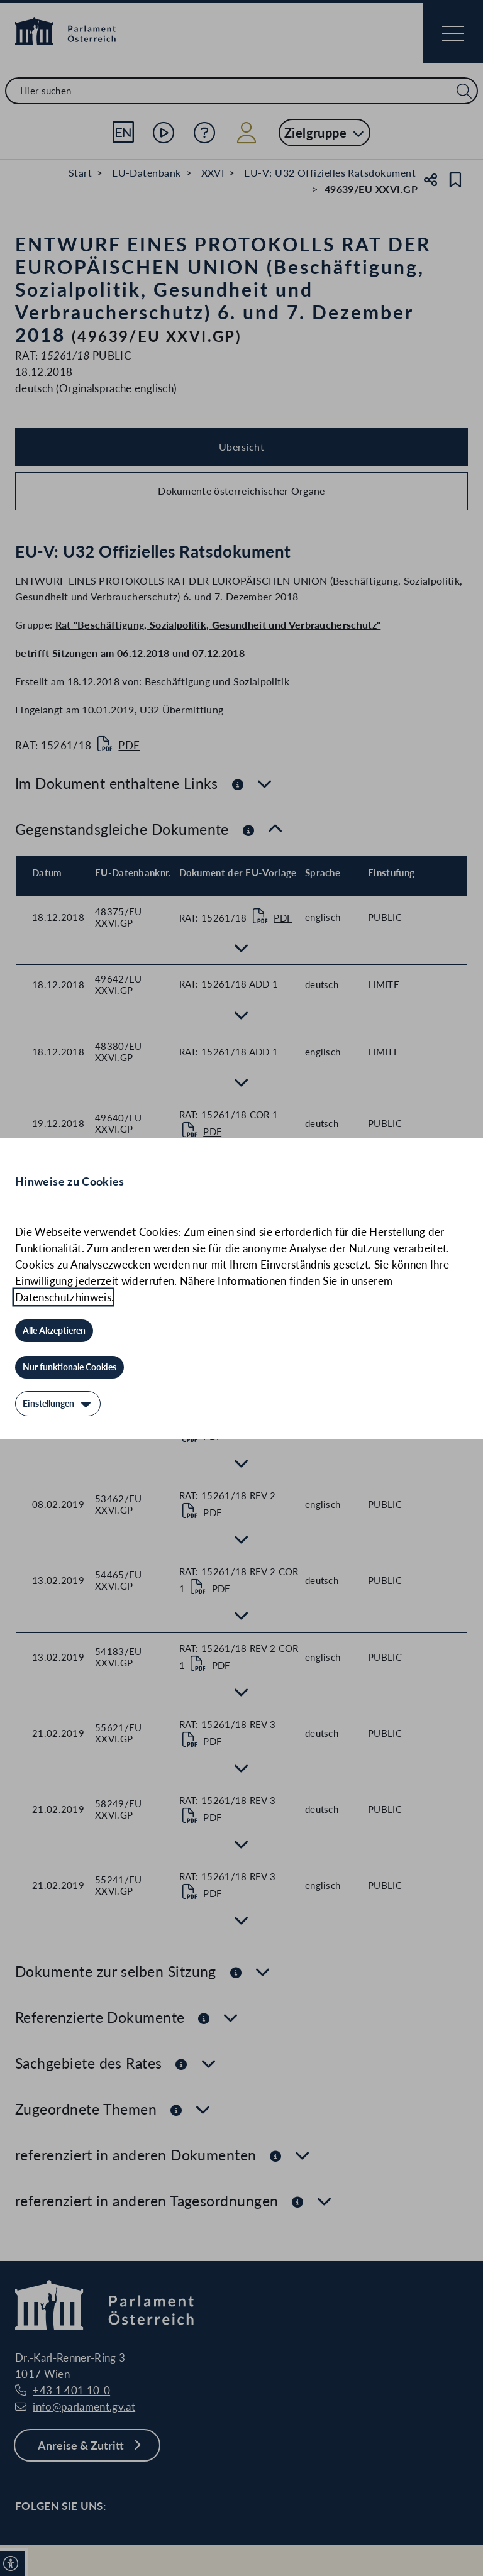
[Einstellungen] (58, 1403)
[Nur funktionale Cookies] (69, 1367)
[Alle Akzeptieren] (54, 1330)
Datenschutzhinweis (63, 1297)
